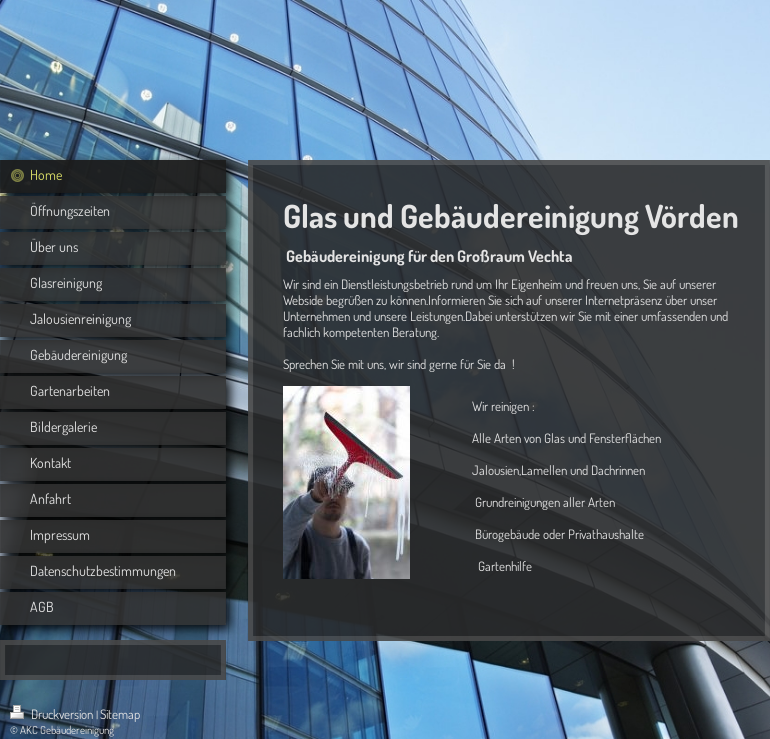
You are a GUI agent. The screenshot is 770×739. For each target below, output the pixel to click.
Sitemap (120, 714)
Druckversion (53, 714)
